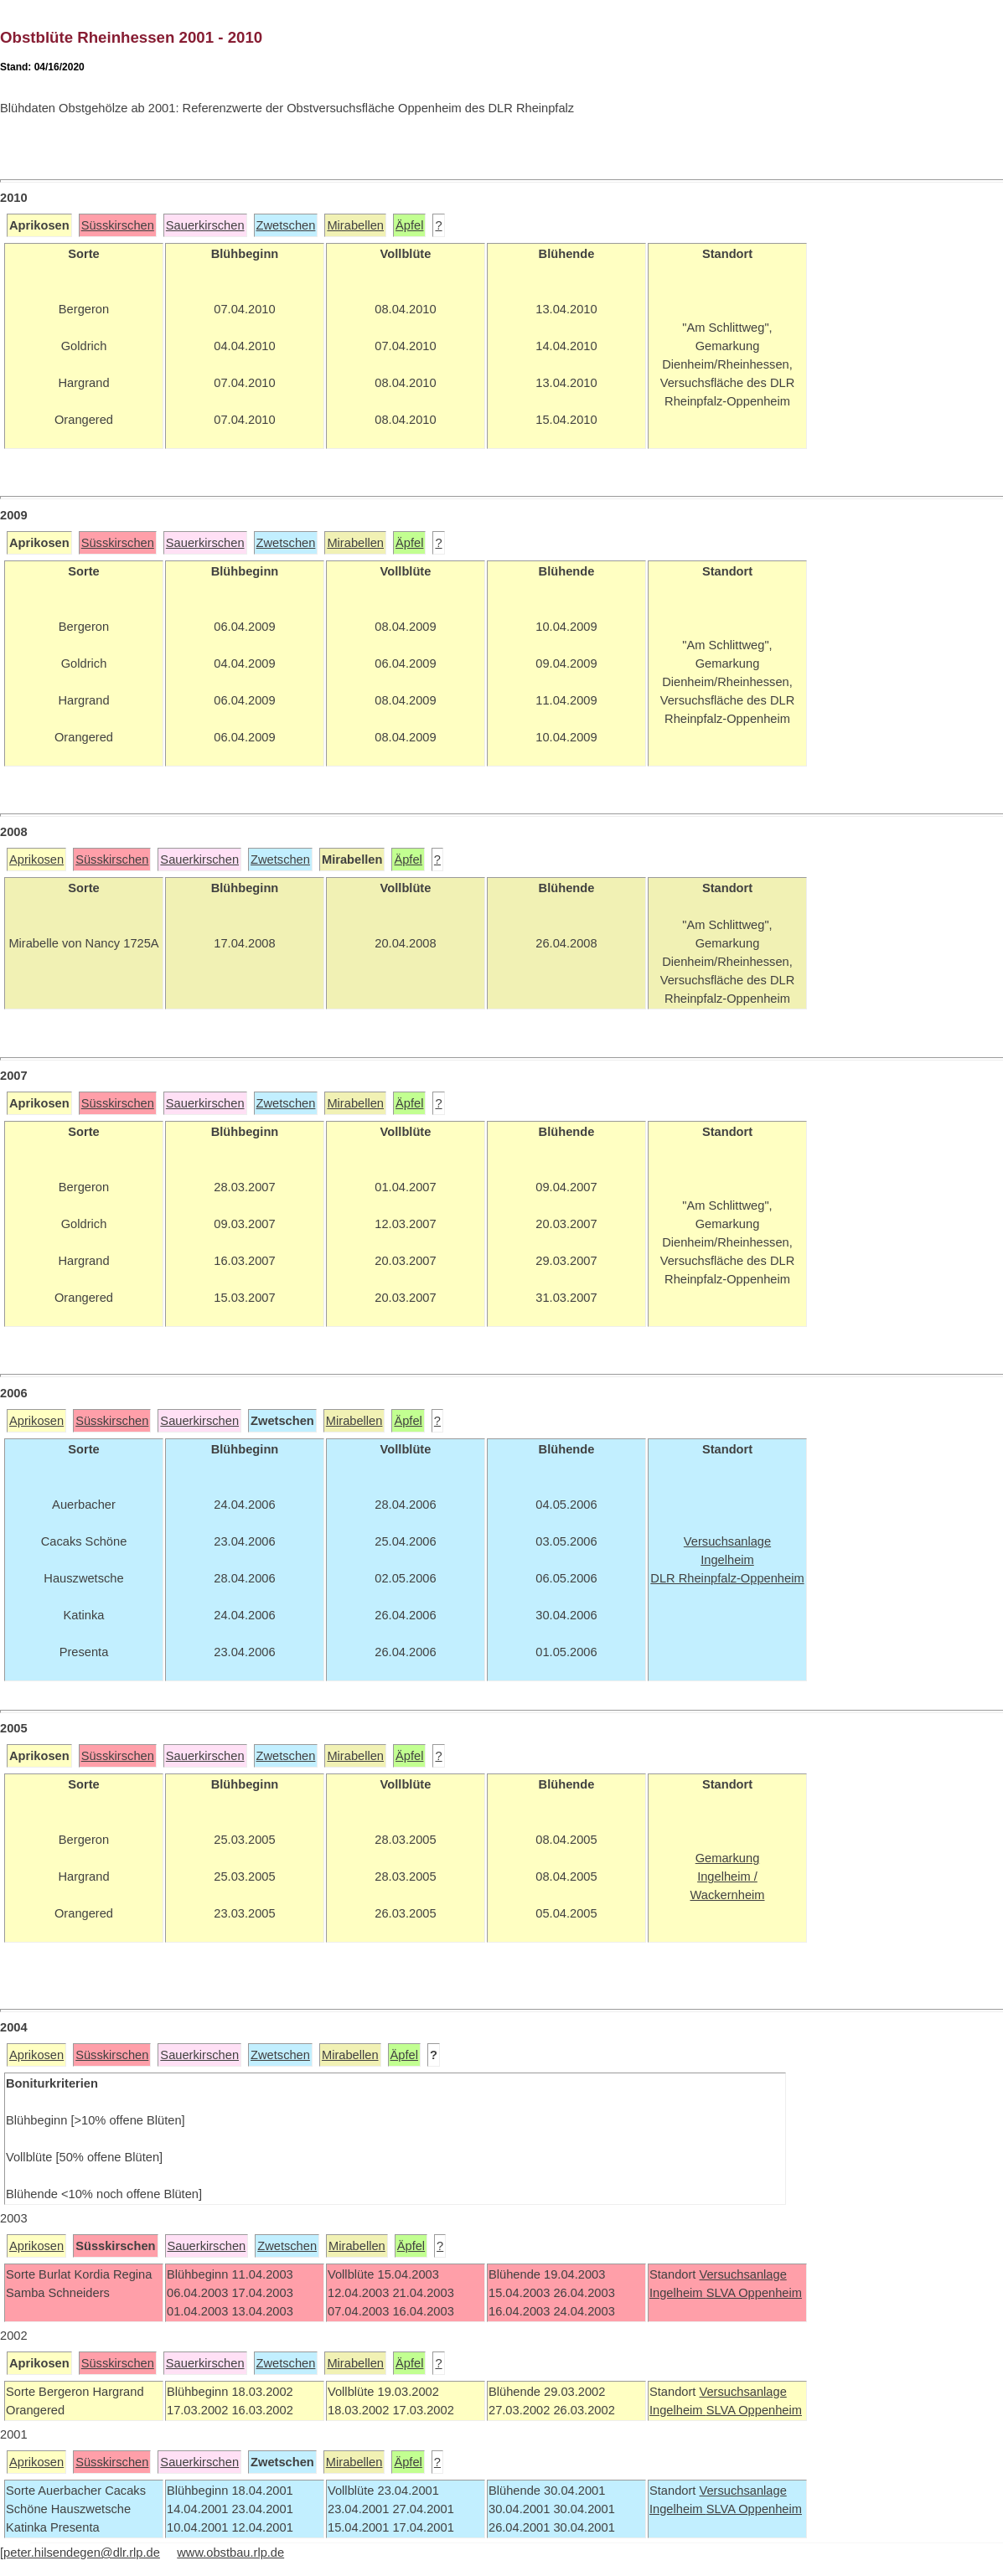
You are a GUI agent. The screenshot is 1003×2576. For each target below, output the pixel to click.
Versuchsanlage (742, 2274)
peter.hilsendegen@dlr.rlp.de (81, 2552)
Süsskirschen (117, 225)
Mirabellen (355, 225)
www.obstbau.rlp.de (230, 2552)
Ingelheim (677, 2293)
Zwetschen (286, 225)
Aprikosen (36, 859)
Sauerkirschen (205, 225)
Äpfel (409, 225)
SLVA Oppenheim (754, 2293)
